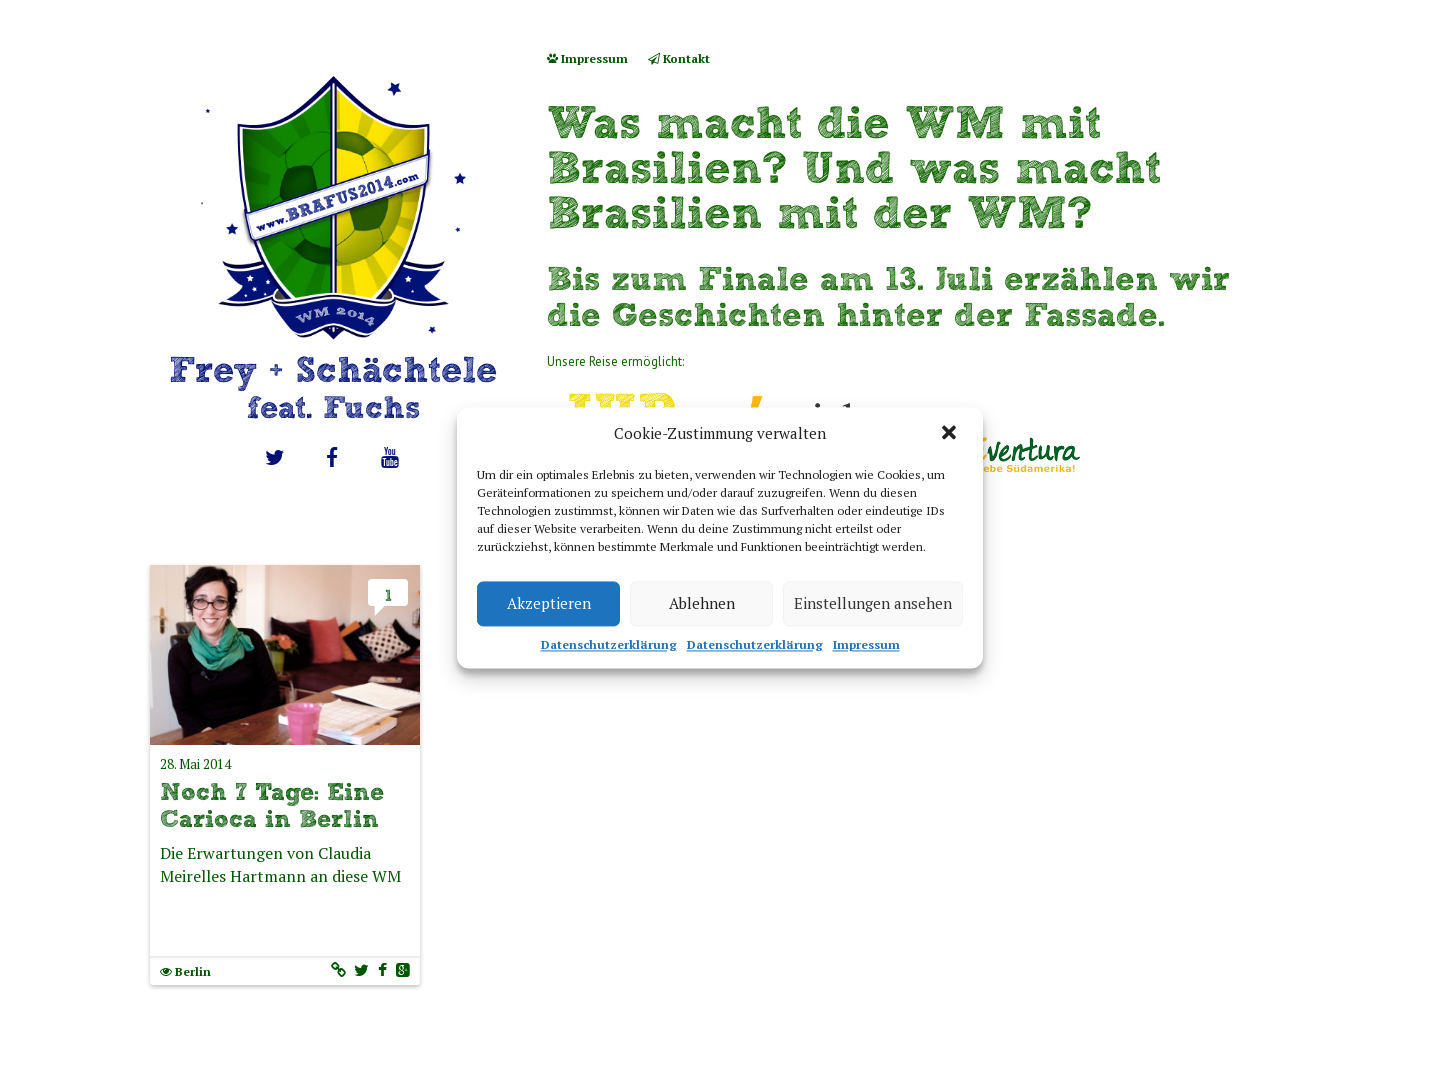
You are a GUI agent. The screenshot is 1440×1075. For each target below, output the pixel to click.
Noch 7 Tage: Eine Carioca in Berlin (272, 805)
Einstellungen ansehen (873, 603)
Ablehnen (702, 603)
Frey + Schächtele (333, 387)
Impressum (866, 644)
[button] (951, 434)
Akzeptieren (549, 603)
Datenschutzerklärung (609, 644)
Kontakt (679, 58)
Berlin (193, 971)
